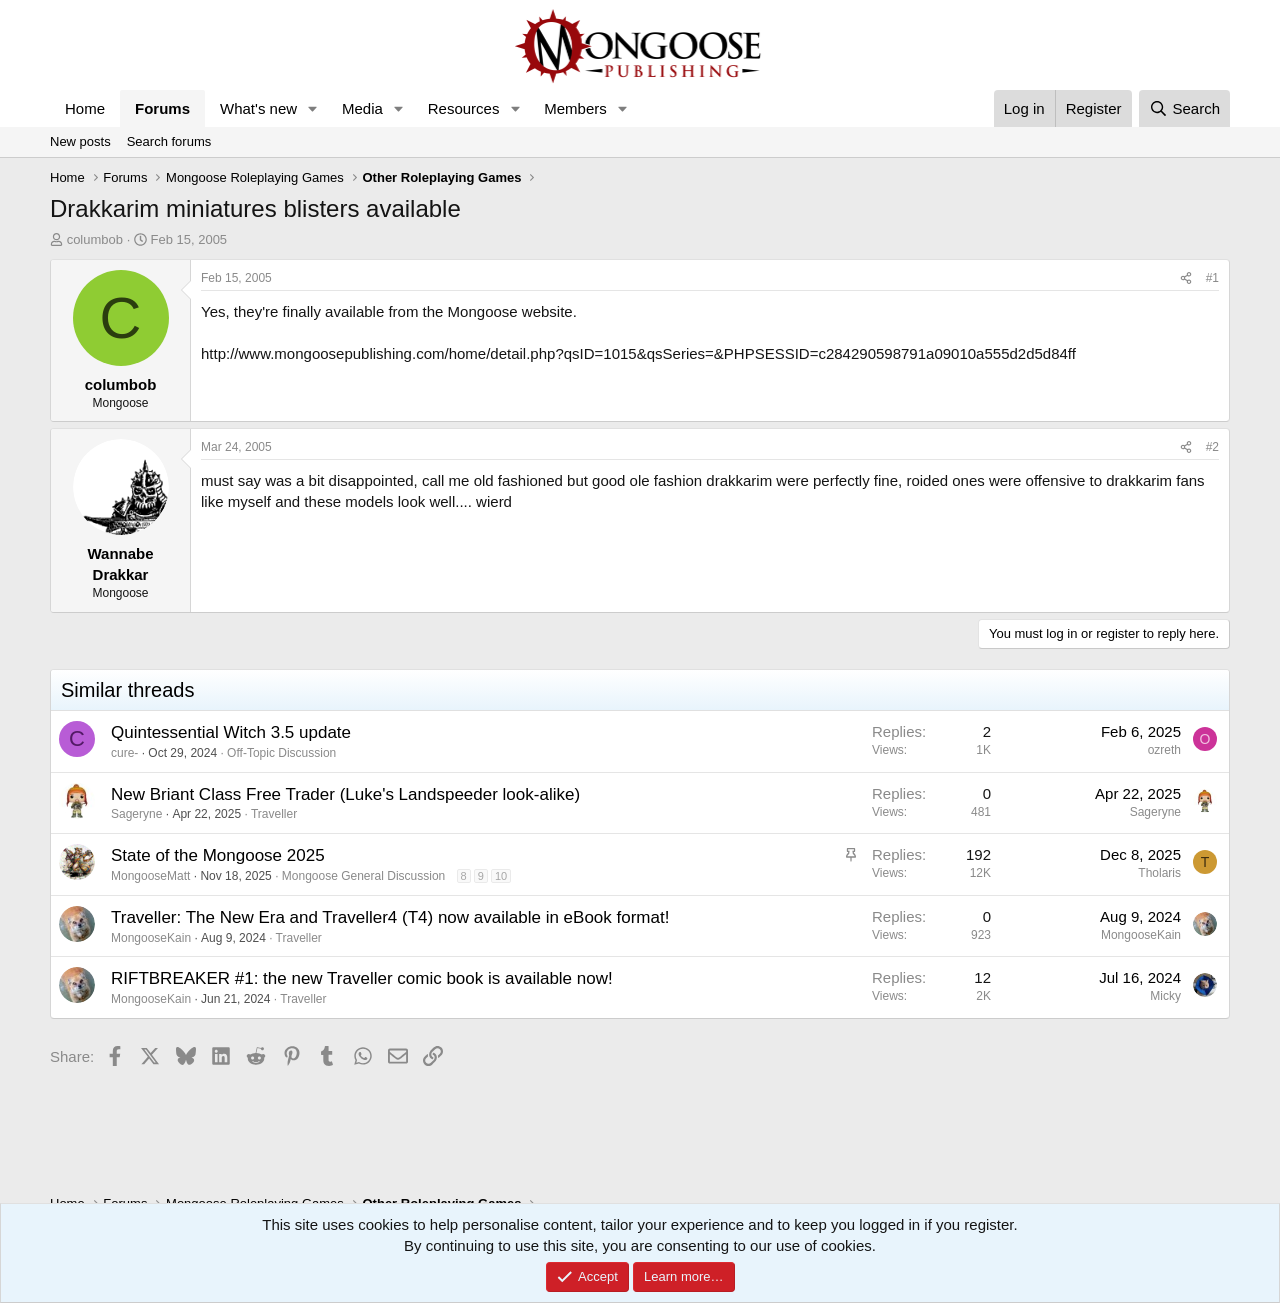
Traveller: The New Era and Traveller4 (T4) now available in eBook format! (390, 917)
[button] (313, 108)
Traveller (274, 814)
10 (501, 876)
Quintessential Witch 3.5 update (231, 732)
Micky (1165, 996)
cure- (124, 753)
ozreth (1164, 750)
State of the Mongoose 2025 (218, 855)
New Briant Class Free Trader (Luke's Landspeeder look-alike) (345, 794)
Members (575, 108)
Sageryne (136, 814)
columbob (95, 239)
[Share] (1186, 278)
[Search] (1184, 108)
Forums (162, 108)
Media (362, 108)
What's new (258, 108)
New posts (80, 141)
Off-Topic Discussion (281, 753)
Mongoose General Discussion (363, 876)
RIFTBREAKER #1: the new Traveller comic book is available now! (362, 978)
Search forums (169, 141)
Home (85, 108)
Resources (464, 108)
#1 (1212, 278)
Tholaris (1159, 873)
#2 (1212, 447)
